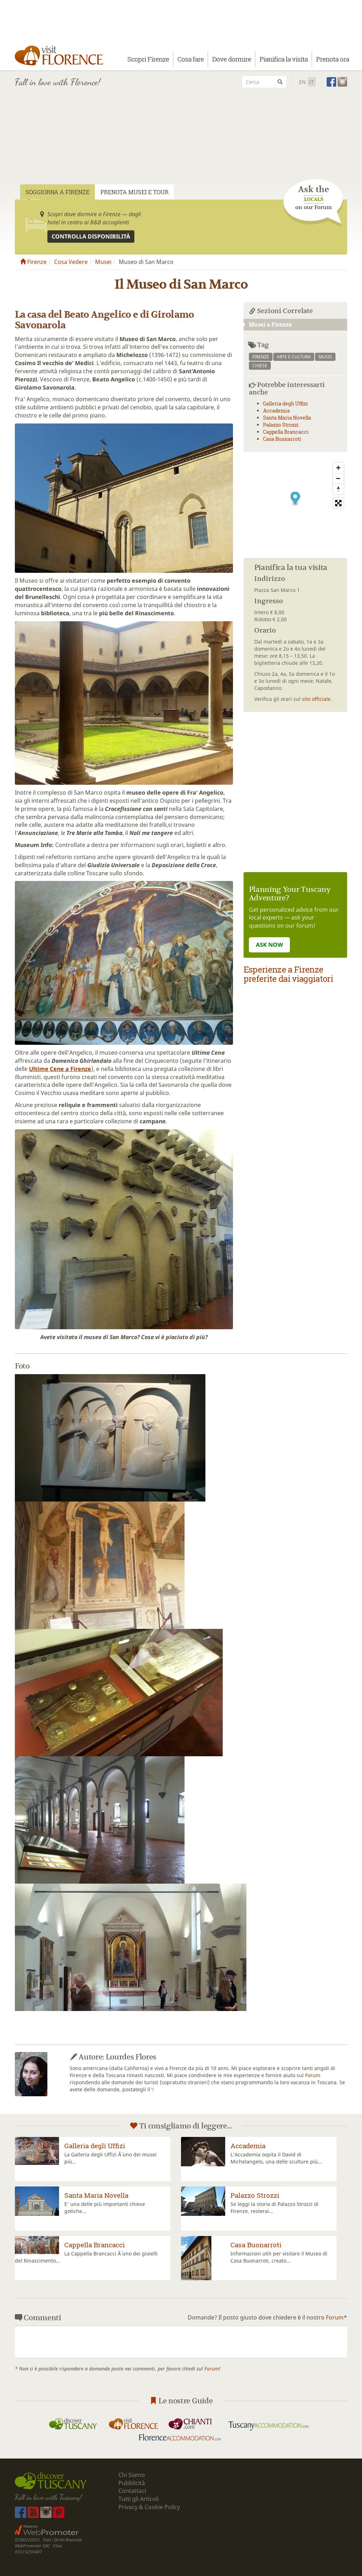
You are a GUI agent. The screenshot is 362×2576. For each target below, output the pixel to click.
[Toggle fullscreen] (338, 503)
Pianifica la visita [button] (283, 59)
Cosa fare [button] (190, 59)
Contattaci (132, 2491)
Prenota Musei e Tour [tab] (134, 192)
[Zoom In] (338, 467)
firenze (260, 357)
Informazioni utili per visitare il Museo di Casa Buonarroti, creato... (278, 2257)
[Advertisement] (181, 146)
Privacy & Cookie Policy (149, 2507)
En (302, 82)
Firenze (33, 262)
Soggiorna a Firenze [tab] (57, 192)
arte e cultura (294, 357)
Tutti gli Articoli (138, 2499)
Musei (103, 262)
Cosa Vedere (71, 262)
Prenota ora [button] (332, 59)
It (311, 82)
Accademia (276, 410)
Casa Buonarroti (282, 439)
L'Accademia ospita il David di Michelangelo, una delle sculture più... (276, 2158)
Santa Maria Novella (287, 417)
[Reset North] (338, 489)
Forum (312, 2075)
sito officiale (316, 699)
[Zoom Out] (338, 478)
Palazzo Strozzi (281, 424)
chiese (259, 366)
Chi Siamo (131, 2475)
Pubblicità (132, 2483)
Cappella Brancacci (286, 431)
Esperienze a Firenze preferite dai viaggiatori (288, 974)
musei (325, 357)
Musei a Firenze (268, 324)
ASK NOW (269, 945)
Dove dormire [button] (231, 59)
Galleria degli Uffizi (285, 403)
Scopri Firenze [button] (148, 59)
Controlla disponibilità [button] (91, 236)
